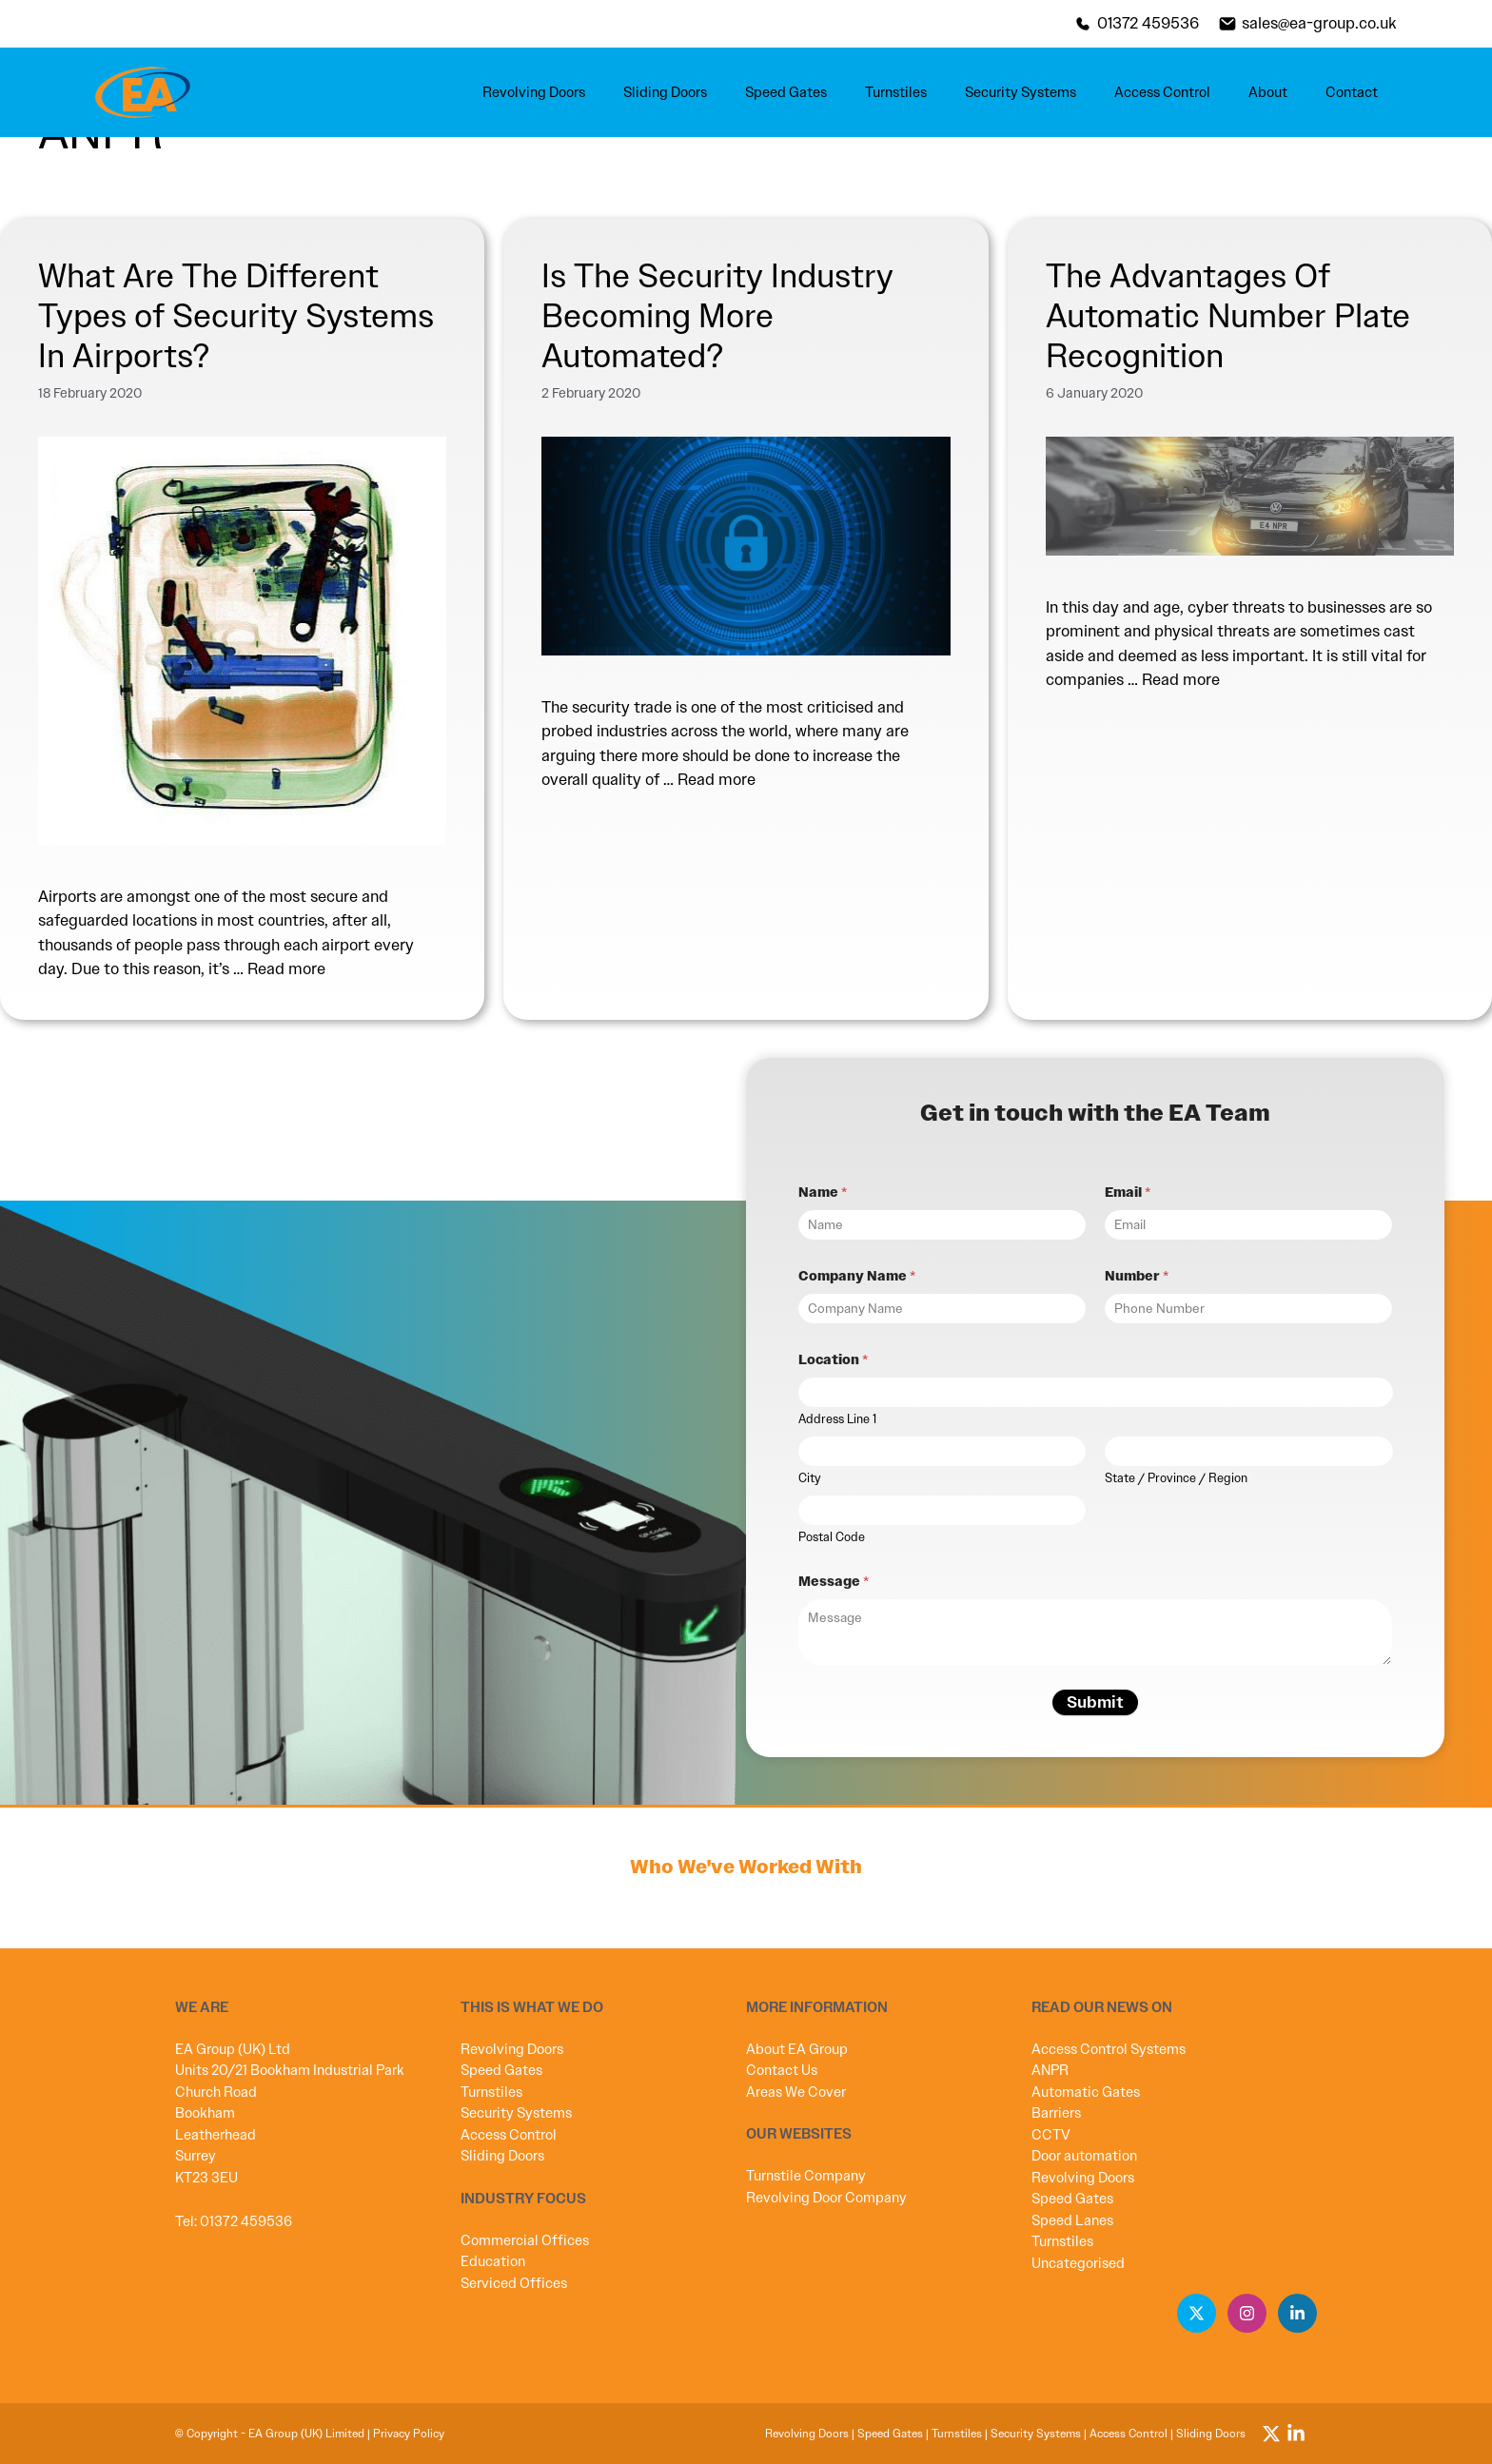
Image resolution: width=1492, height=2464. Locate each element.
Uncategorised (1078, 2263)
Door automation (1084, 2155)
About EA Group (797, 2049)
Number (1136, 1276)
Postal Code (831, 1537)
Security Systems (1020, 92)
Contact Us (781, 2070)
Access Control (1162, 92)
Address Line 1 (837, 1419)
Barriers (1056, 2112)
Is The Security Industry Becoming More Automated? (717, 316)
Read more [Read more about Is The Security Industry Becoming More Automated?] (716, 779)
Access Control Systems (1108, 2049)
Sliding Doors (665, 92)
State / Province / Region (1176, 1478)
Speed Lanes (1072, 2220)
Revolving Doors (533, 92)
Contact (1351, 92)
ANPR (1050, 2070)
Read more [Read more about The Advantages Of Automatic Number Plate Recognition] (1181, 679)
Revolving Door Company (826, 2197)
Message (833, 1582)
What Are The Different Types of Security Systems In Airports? (236, 316)
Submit (1095, 1702)
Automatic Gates (1085, 2092)
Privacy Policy (408, 2433)
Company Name (856, 1276)
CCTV (1050, 2134)
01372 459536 (1148, 22)
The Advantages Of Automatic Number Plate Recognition (1228, 316)
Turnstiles (896, 92)
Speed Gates (786, 92)
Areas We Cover (796, 2092)
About (1267, 92)
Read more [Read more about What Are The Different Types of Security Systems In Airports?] (286, 968)
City (809, 1478)
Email (1127, 1192)
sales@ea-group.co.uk (1319, 22)
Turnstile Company (806, 2175)
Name (822, 1192)
